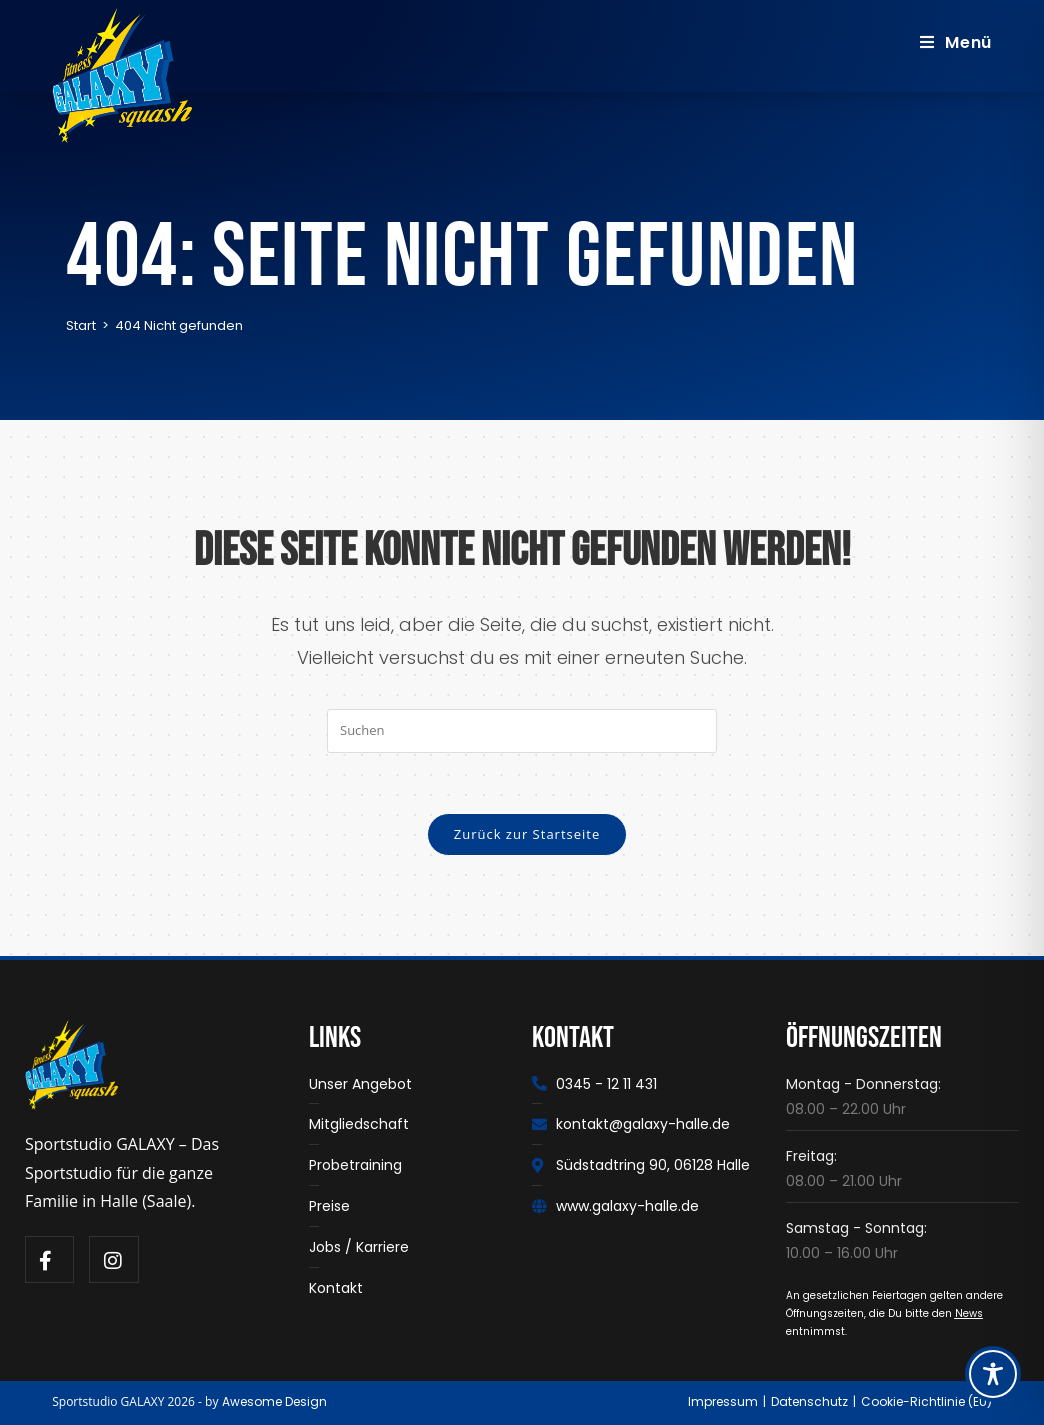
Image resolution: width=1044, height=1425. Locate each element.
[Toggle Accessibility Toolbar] (993, 1374)
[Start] (81, 325)
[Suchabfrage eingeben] (522, 730)
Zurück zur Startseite (527, 834)
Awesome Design (274, 1401)
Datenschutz (809, 1401)
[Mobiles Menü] (956, 42)
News (969, 1313)
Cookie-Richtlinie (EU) (926, 1401)
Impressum (723, 1401)
